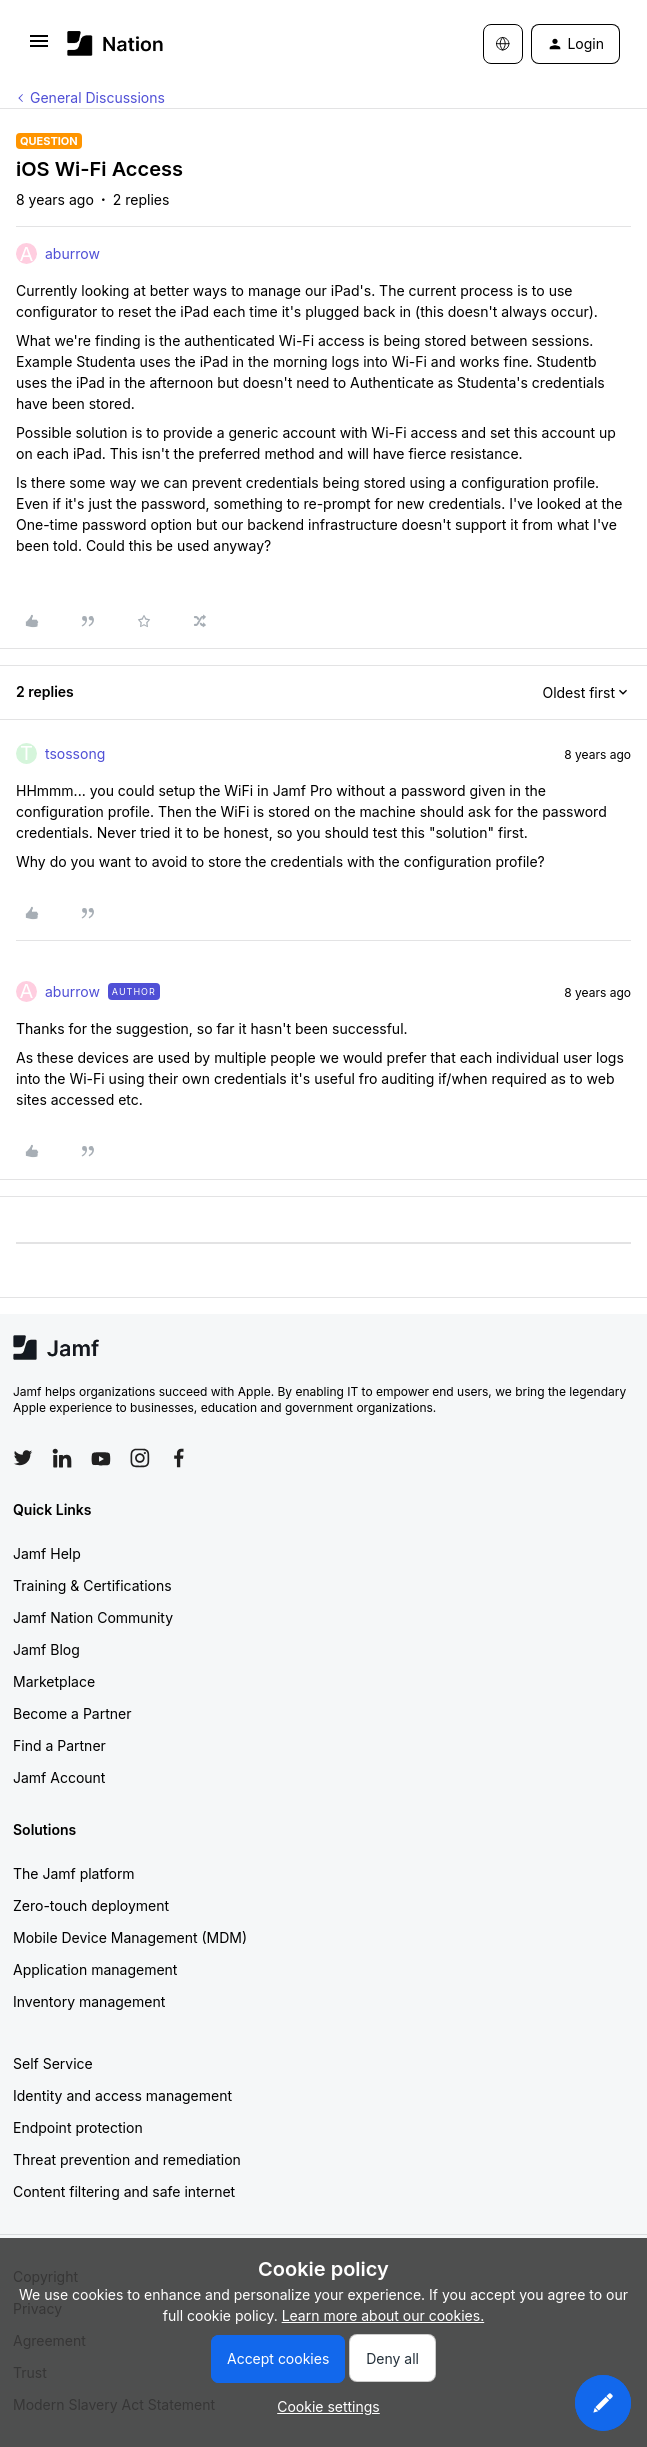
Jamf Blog (46, 1649)
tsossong (75, 753)
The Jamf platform (74, 1873)
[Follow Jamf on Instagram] (140, 1458)
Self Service (53, 2063)
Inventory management (89, 2001)
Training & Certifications (92, 1585)
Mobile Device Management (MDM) (130, 1937)
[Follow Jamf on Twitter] (23, 1458)
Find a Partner (59, 1745)
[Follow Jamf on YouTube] (101, 1458)
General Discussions (97, 97)
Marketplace (54, 1681)
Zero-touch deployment (91, 1905)
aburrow (72, 253)
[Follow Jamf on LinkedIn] (62, 1458)
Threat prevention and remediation (127, 2159)
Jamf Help (47, 1553)
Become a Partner (72, 1713)
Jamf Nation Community (93, 1617)
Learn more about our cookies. (383, 2315)
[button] (39, 47)
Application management (95, 1969)
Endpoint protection (78, 2127)
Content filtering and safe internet (124, 2191)
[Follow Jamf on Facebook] (179, 1458)
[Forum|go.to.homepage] (115, 43)
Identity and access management (122, 2095)
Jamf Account (59, 1777)
